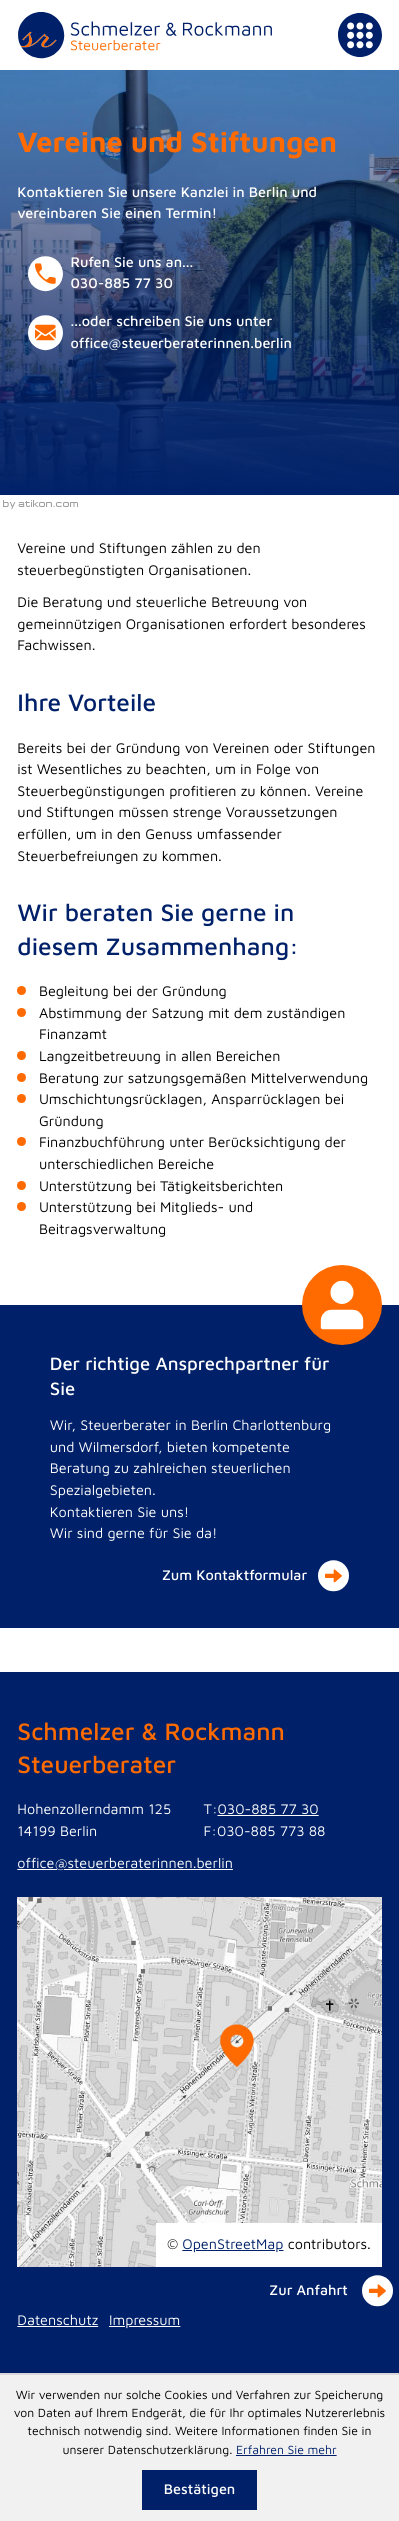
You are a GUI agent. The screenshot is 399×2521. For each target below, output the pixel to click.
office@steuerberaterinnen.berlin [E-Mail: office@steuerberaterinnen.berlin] (125, 1863)
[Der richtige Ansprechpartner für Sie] (200, 1467)
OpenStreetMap (232, 2244)
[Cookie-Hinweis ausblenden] (199, 2490)
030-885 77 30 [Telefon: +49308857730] (268, 1809)
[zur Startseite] (145, 35)
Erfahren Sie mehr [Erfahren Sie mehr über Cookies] (286, 2449)
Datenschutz (57, 2320)
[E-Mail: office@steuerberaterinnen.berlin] (177, 333)
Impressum (144, 2320)
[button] (177, 274)
